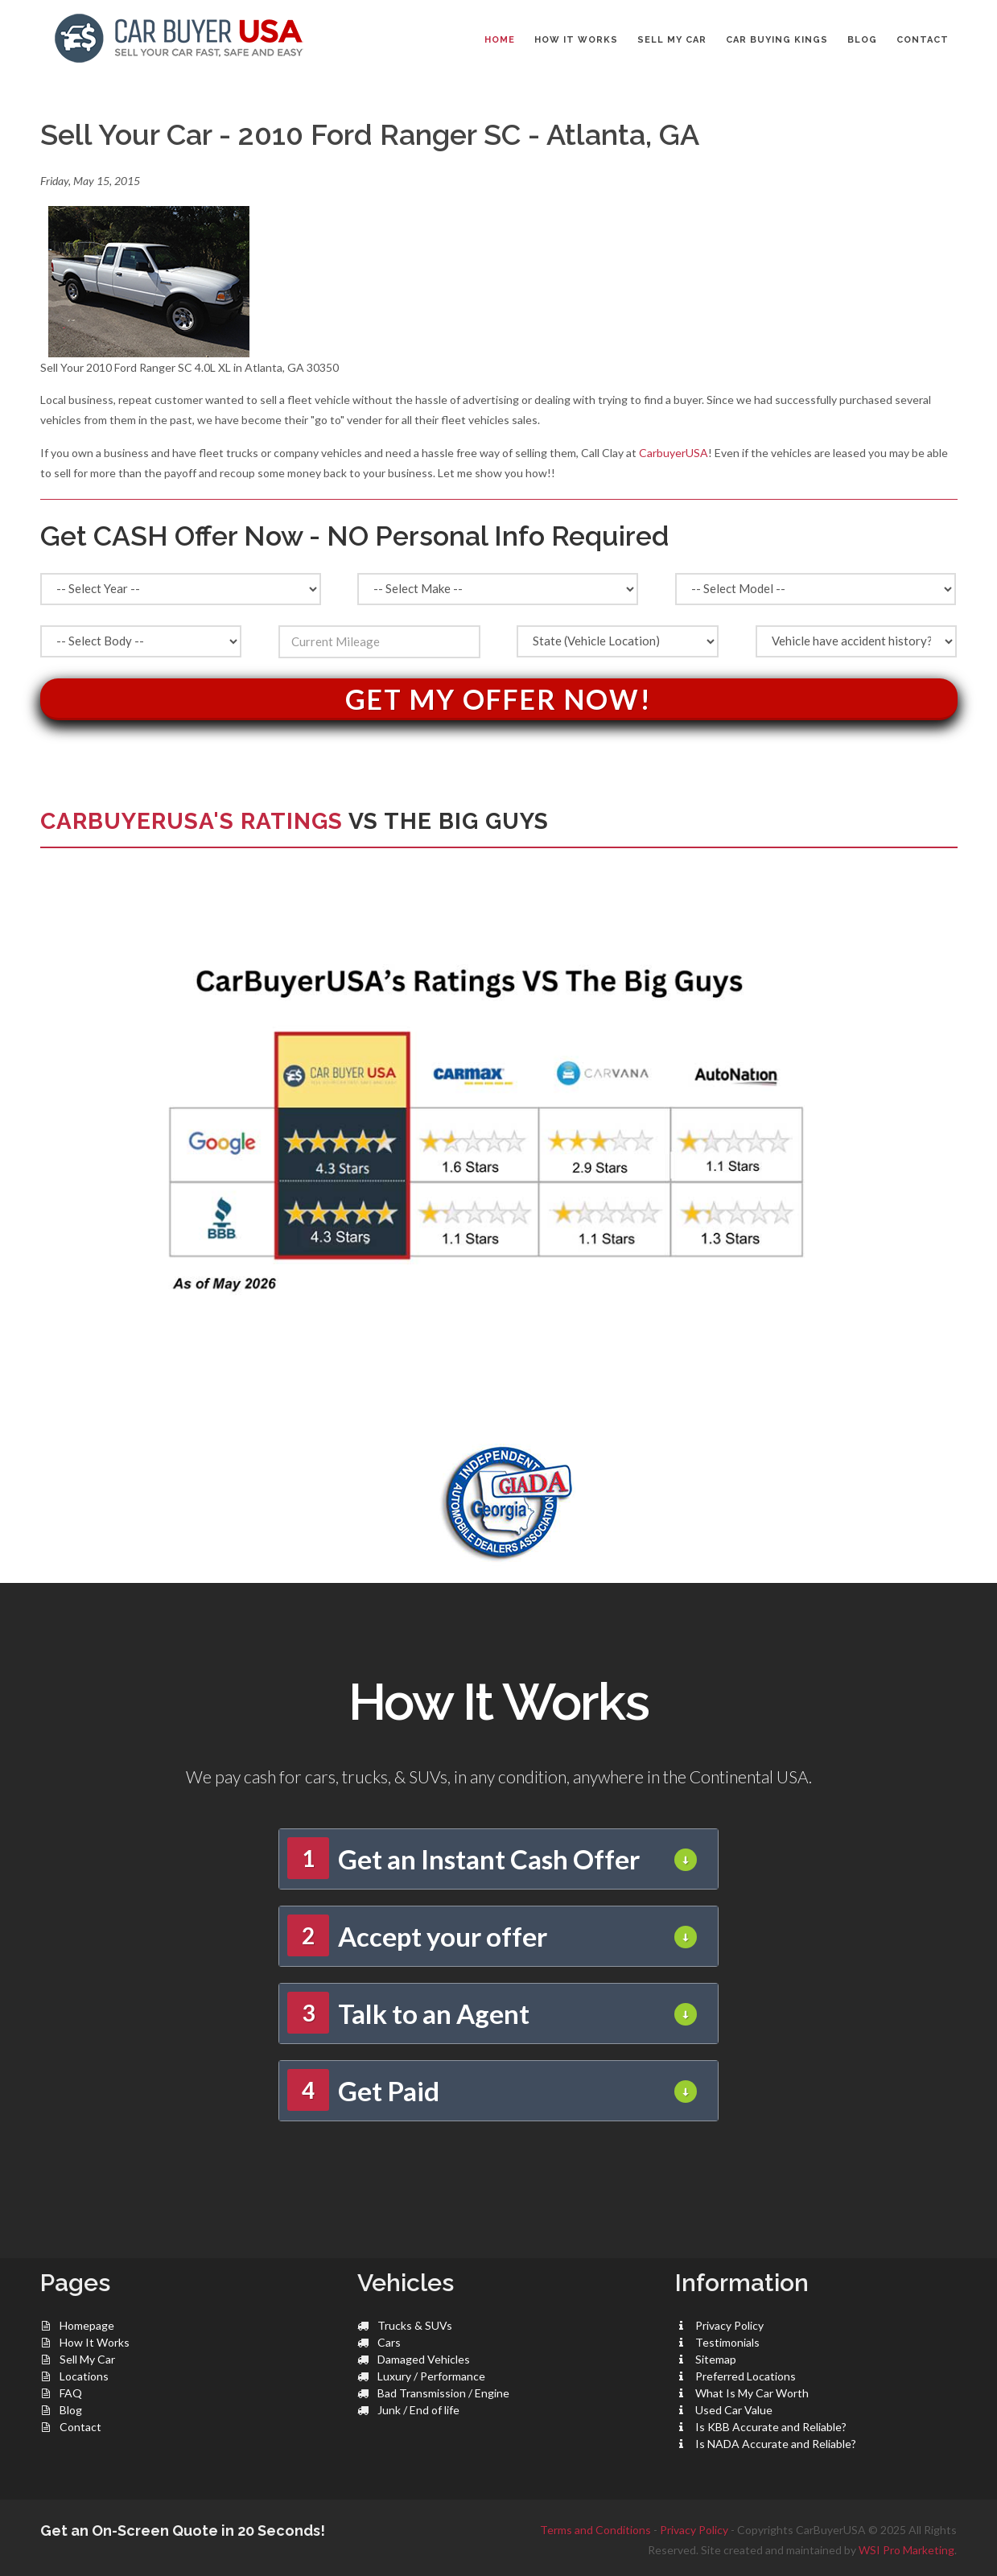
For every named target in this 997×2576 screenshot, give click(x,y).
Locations (84, 2376)
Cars (389, 2342)
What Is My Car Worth (752, 2393)
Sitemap (715, 2359)
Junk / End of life (418, 2410)
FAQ (71, 2393)
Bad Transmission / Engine (443, 2393)
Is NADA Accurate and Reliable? (775, 2443)
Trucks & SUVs (414, 2325)
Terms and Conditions (595, 2530)
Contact (80, 2427)
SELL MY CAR (672, 40)
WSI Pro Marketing (906, 2550)
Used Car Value (733, 2410)
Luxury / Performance (431, 2376)
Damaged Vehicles (423, 2359)
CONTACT (922, 40)
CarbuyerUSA (673, 453)
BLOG (862, 40)
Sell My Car (87, 2359)
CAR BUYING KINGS (777, 40)
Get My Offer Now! (498, 698)
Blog (71, 2410)
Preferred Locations (745, 2376)
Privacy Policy (729, 2325)
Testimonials (727, 2342)
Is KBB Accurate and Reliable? (771, 2427)
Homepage (87, 2325)
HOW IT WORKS (576, 40)
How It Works (95, 2342)
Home (499, 40)
